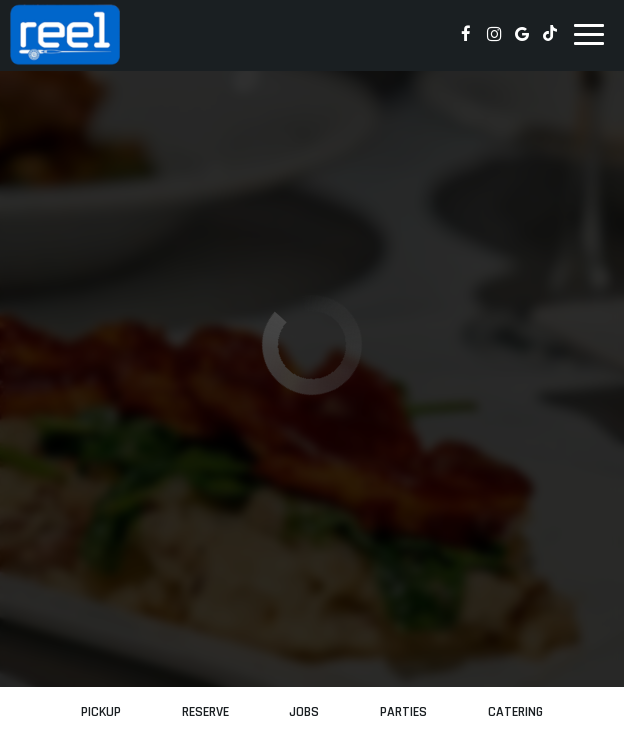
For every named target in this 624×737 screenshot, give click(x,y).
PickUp (101, 712)
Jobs (304, 712)
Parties (403, 712)
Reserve (205, 712)
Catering (515, 712)
